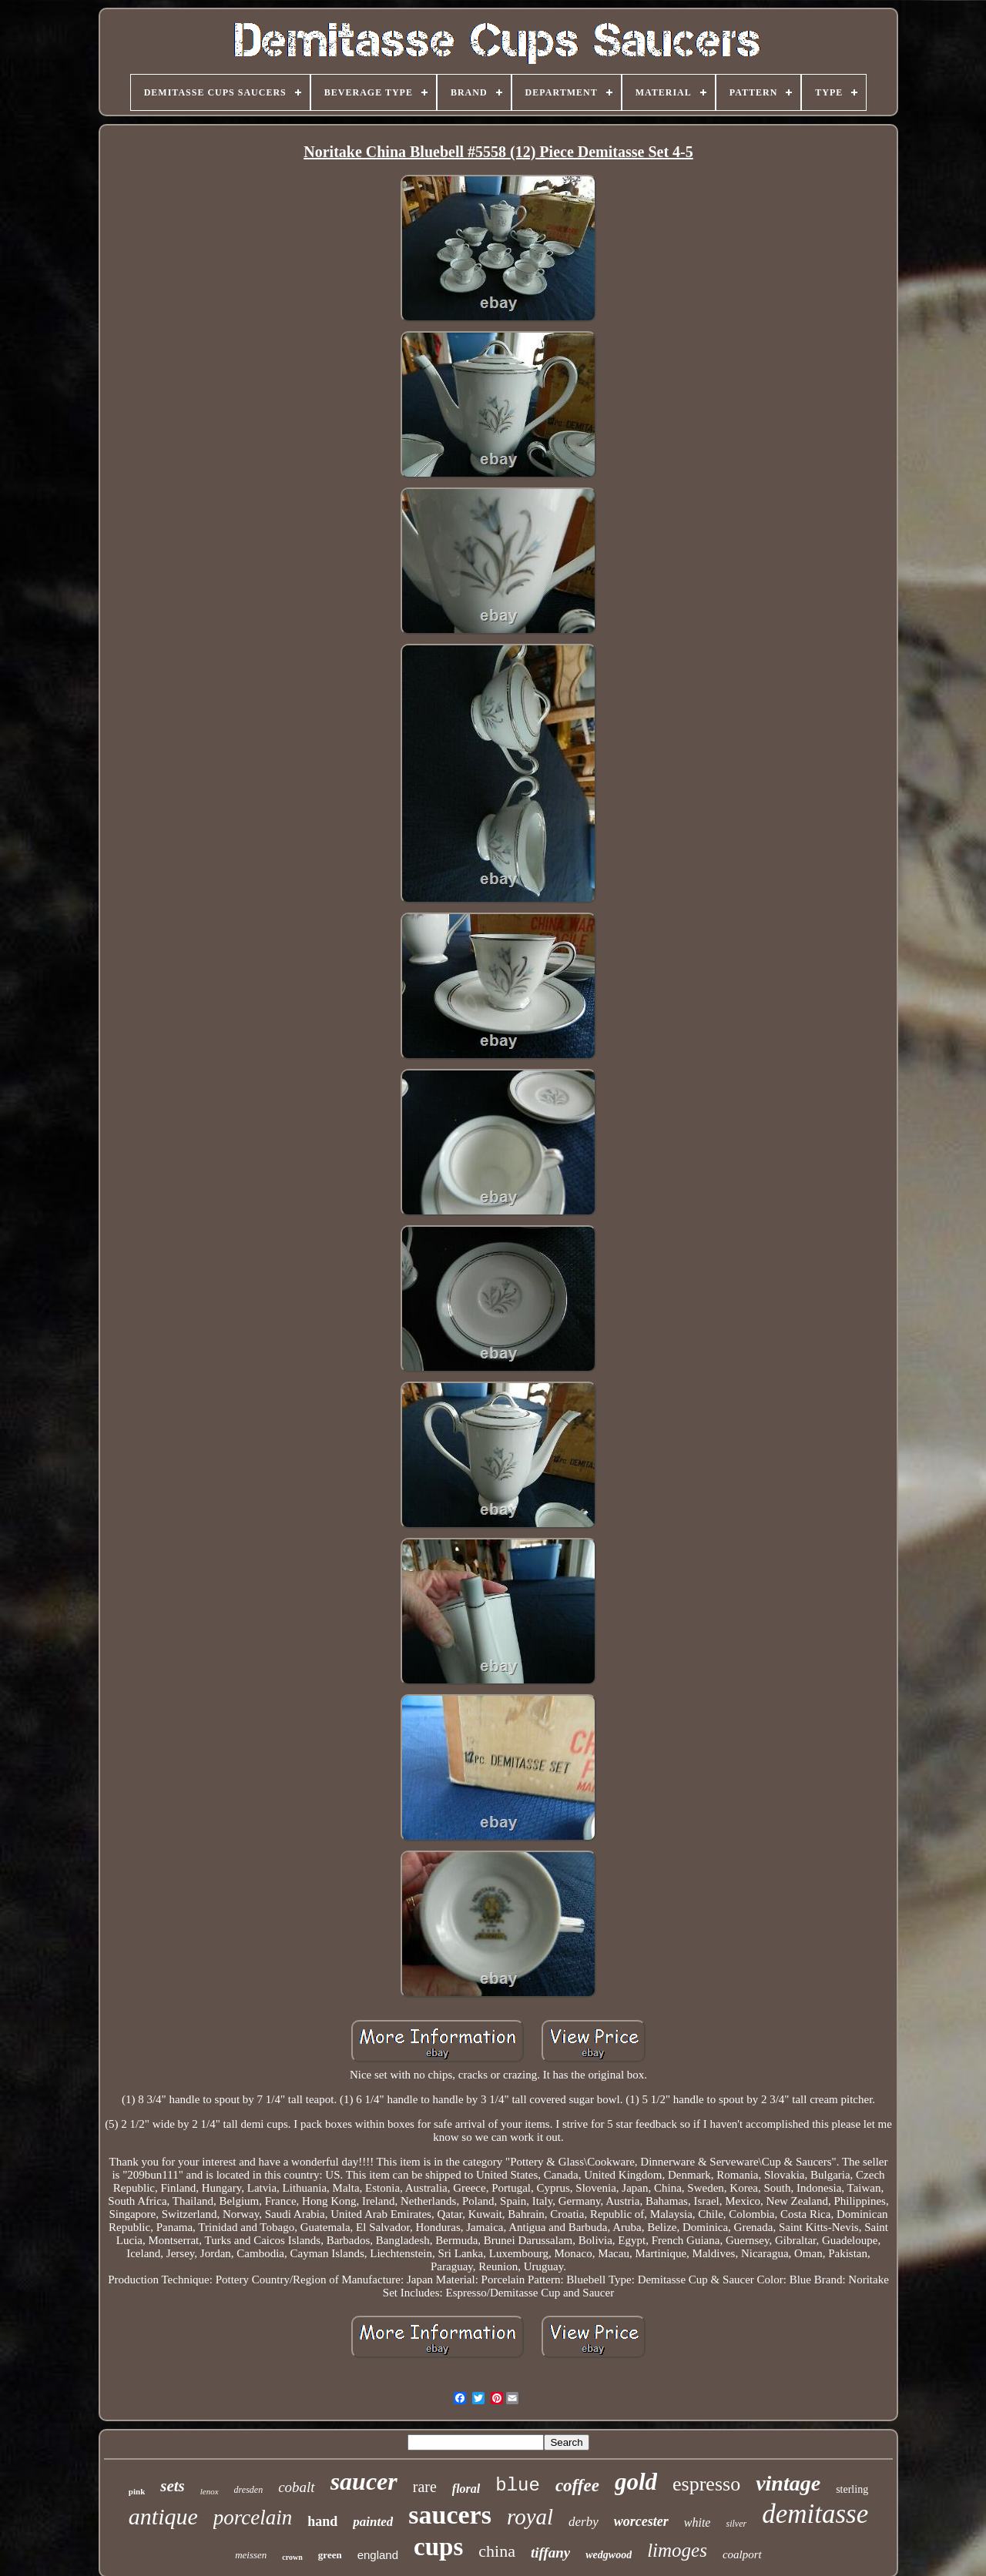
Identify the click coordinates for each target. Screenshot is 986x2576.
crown (292, 2557)
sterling (852, 2489)
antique (163, 2516)
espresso (706, 2484)
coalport (742, 2554)
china (496, 2551)
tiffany (550, 2552)
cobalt (296, 2487)
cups (438, 2547)
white (697, 2522)
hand (322, 2521)
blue (517, 2485)
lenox (209, 2491)
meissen (251, 2555)
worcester (641, 2521)
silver (736, 2523)
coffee (577, 2485)
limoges (677, 2550)
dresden (248, 2489)
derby (583, 2521)
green (330, 2555)
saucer (363, 2481)
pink (137, 2491)
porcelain (252, 2517)
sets (172, 2486)
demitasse (815, 2514)
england (377, 2554)
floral (466, 2488)
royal (530, 2516)
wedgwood (608, 2555)
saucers (449, 2515)
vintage (788, 2483)
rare (425, 2486)
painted (373, 2521)
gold (636, 2481)
